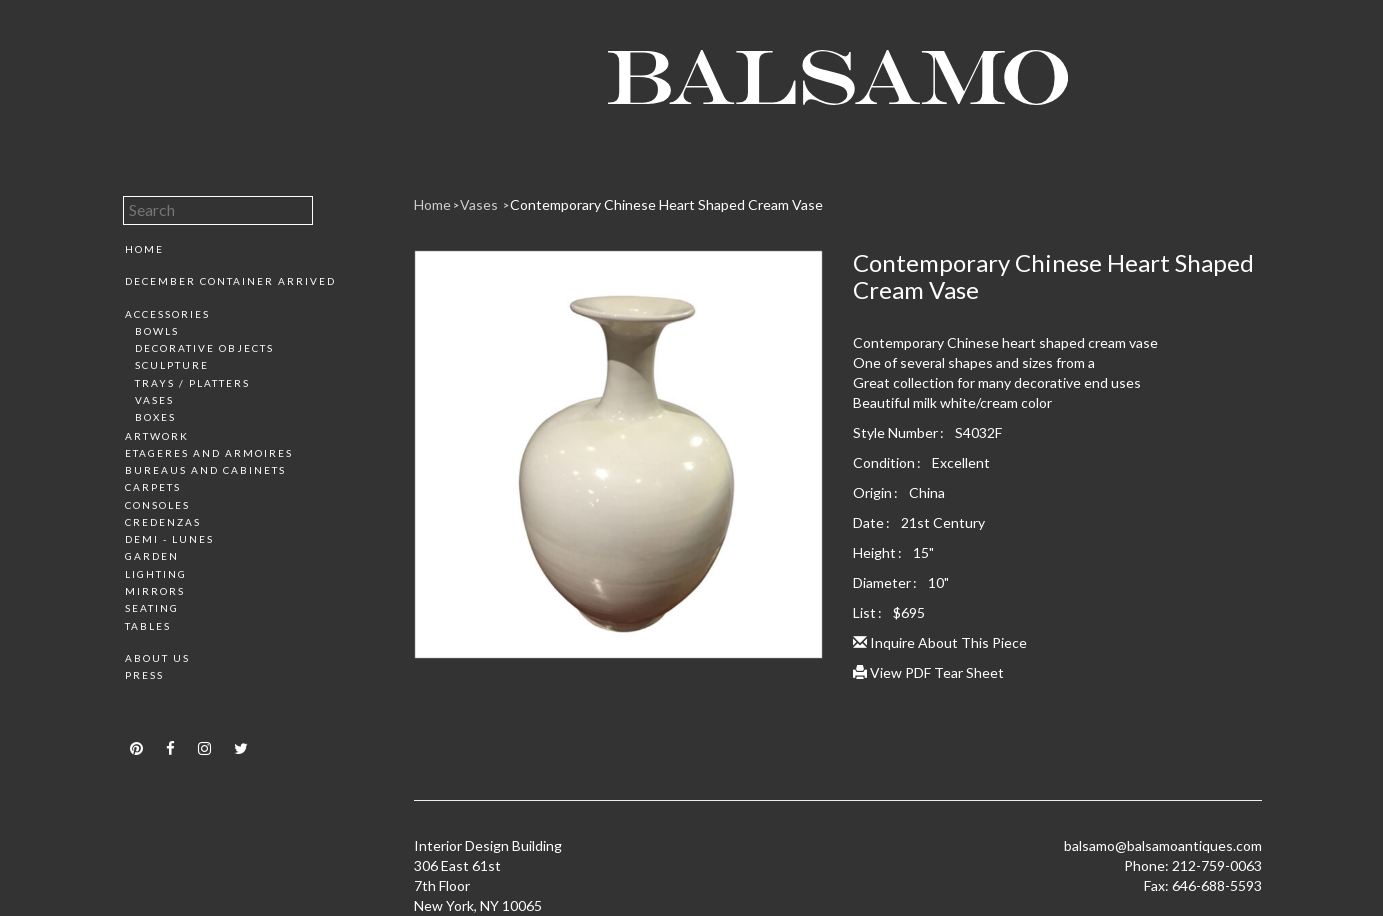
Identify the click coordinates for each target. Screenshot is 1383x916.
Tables (148, 626)
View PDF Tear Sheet (928, 672)
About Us (157, 658)
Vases (154, 400)
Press (144, 675)
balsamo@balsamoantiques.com (1163, 845)
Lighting (156, 574)
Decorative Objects (204, 348)
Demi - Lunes (169, 539)
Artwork (157, 436)
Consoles (157, 505)
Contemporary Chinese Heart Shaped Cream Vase (666, 204)
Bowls (157, 331)
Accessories (167, 314)
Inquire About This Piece (940, 642)
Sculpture (172, 365)
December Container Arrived (230, 281)
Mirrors (155, 591)
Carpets (153, 487)
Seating (152, 608)
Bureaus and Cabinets (205, 470)
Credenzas (163, 522)
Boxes (155, 417)
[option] (618, 462)
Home (144, 249)
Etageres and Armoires (209, 453)
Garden (152, 556)
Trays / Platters (192, 383)
